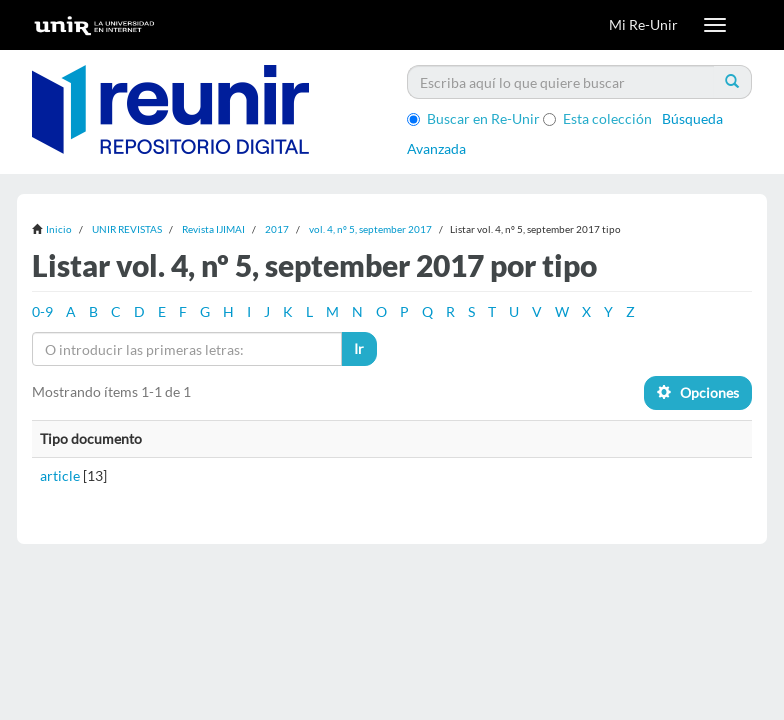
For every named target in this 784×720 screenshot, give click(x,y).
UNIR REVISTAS (127, 229)
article (60, 475)
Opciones (698, 392)
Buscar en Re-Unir (473, 118)
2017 (277, 229)
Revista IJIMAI (213, 229)
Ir (359, 348)
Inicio (59, 229)
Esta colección (597, 118)
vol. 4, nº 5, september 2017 (370, 229)
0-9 (42, 311)
